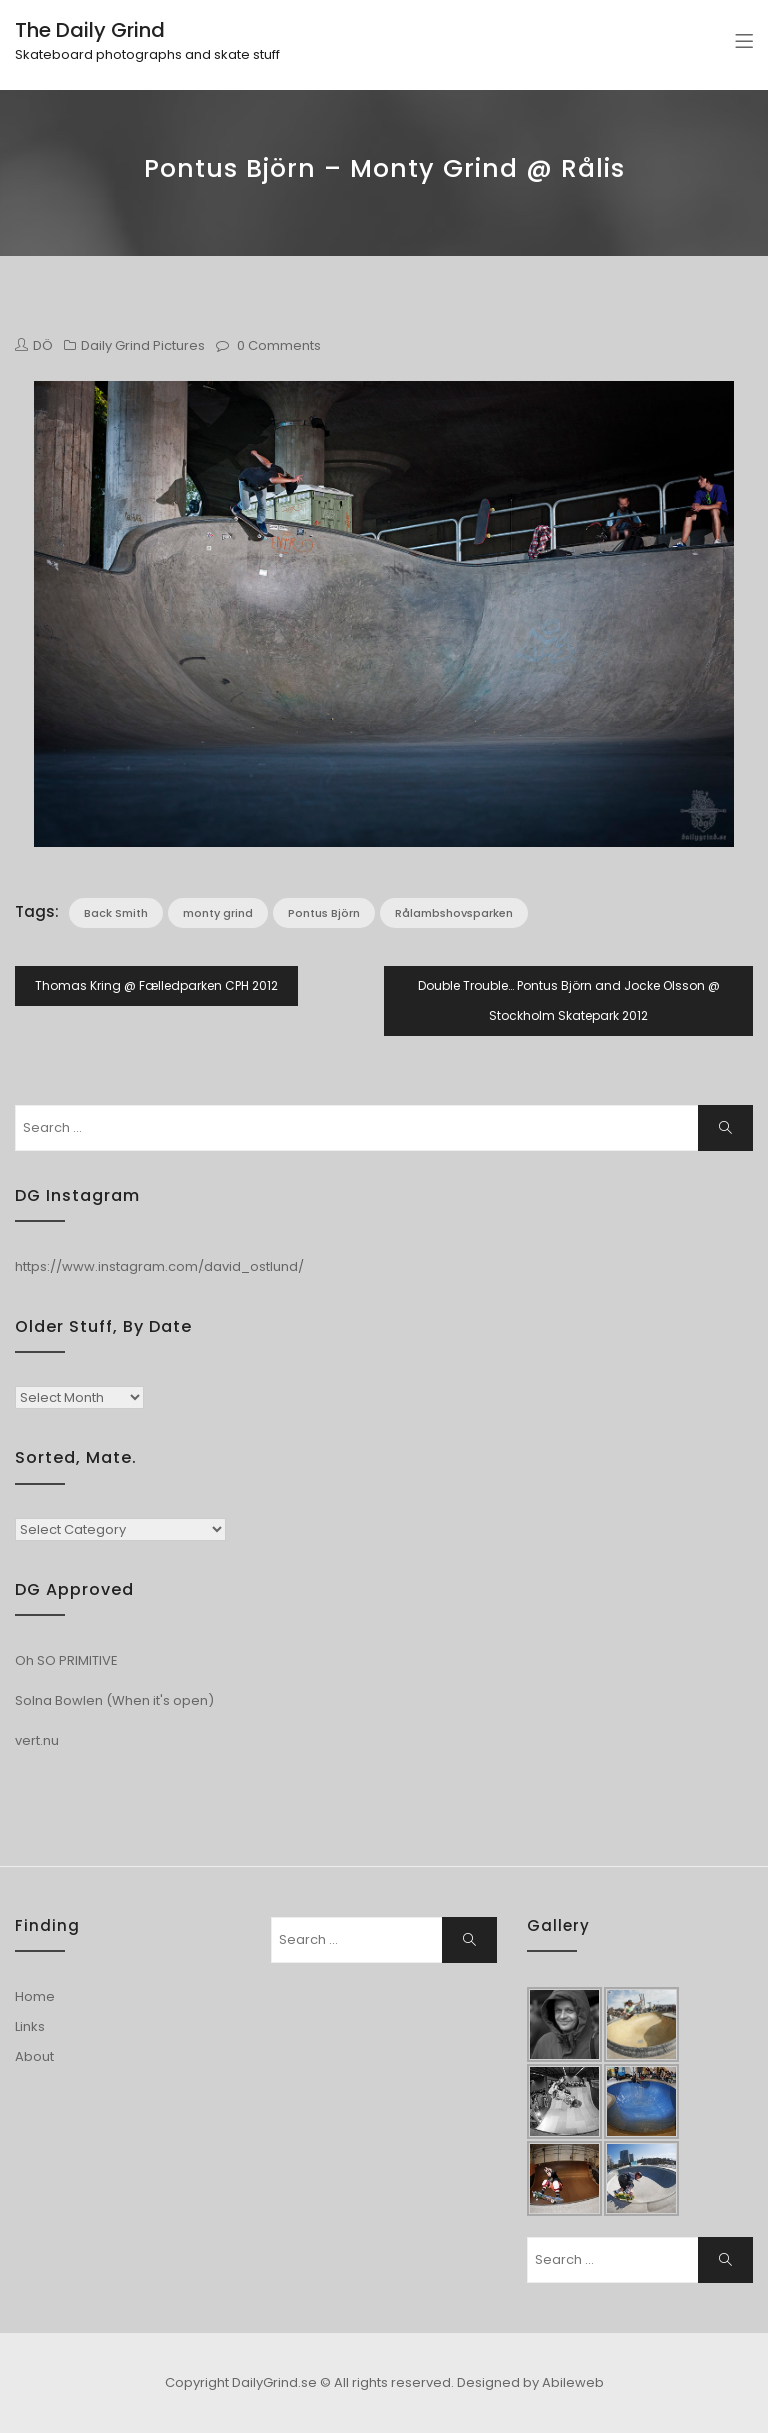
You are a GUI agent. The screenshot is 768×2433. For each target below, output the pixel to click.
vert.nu (37, 1740)
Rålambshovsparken (454, 913)
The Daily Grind (90, 30)
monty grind (218, 913)
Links (30, 2026)
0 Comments (279, 345)
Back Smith (116, 913)
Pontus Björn (324, 913)
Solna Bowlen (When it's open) (114, 1700)
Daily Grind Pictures (143, 345)
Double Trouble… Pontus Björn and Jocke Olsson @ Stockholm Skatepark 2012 (569, 1000)
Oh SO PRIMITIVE (66, 1660)
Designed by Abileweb (530, 2382)
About (34, 2056)
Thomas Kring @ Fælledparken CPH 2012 (156, 985)
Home (35, 1996)
